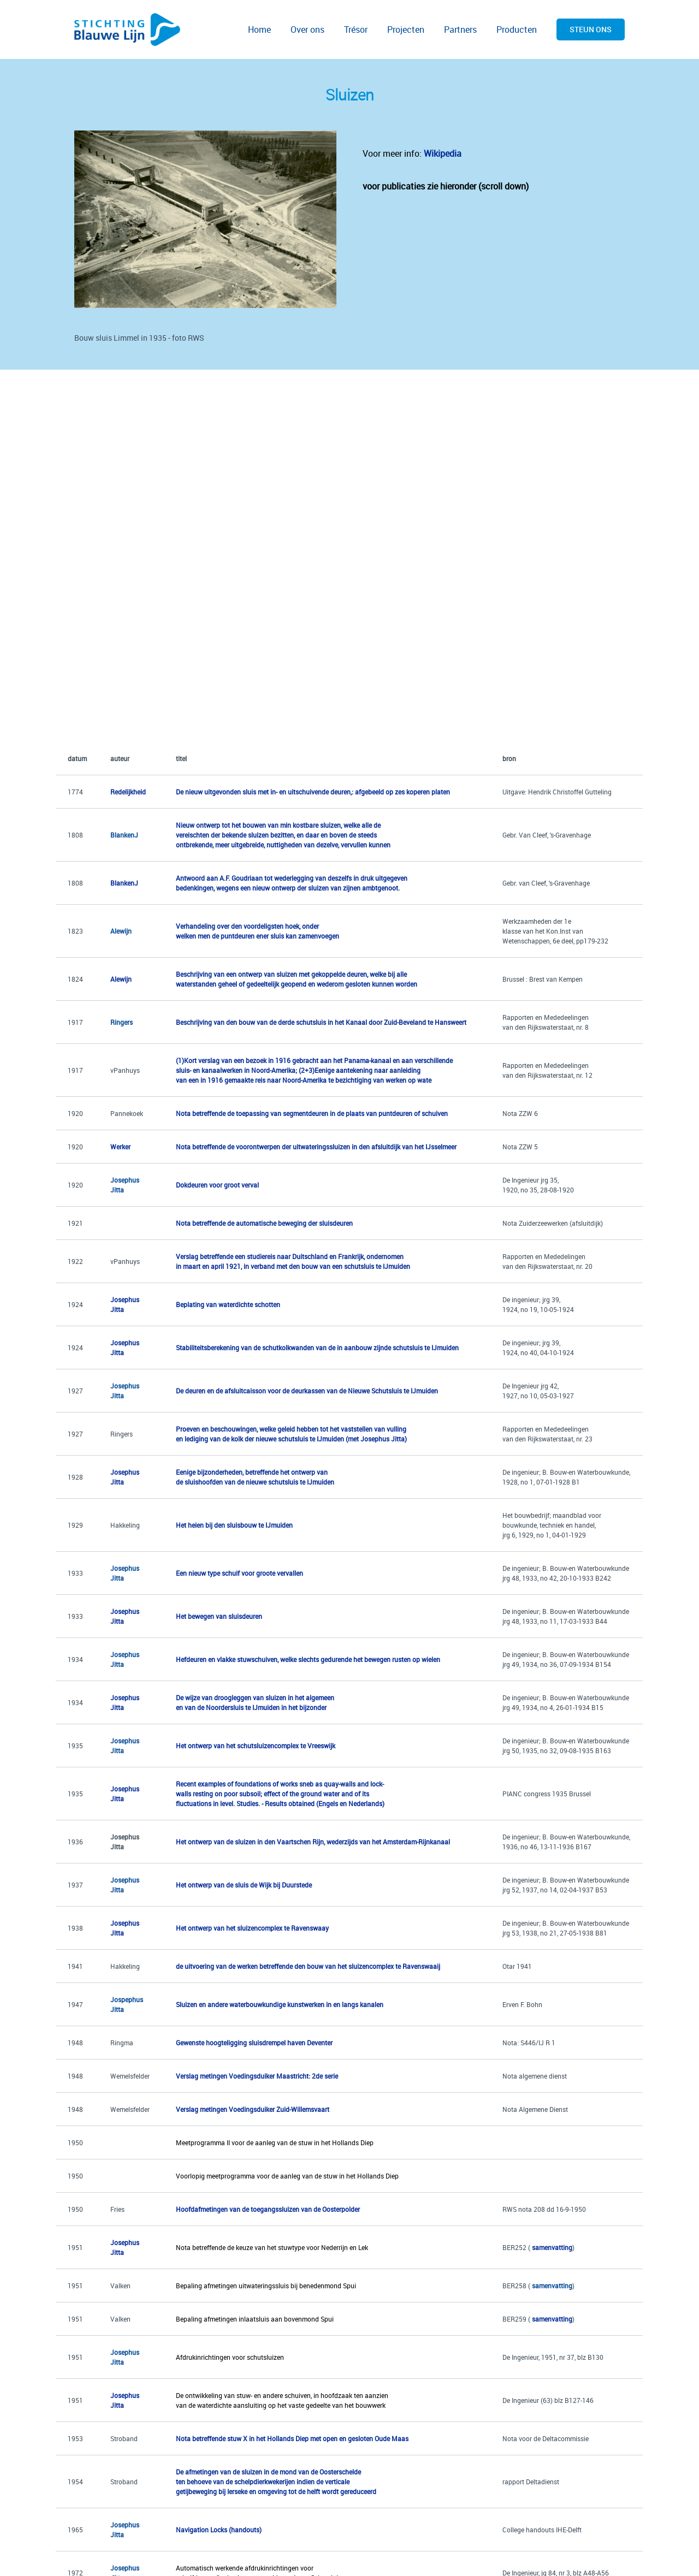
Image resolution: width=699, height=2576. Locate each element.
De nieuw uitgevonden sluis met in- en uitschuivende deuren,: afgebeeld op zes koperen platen (313, 791)
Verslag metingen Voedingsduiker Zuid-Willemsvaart (252, 2109)
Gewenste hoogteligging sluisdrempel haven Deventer (254, 2042)
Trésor (356, 29)
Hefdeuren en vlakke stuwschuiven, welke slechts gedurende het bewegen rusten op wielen (308, 1659)
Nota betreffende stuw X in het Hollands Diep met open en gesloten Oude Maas (292, 2438)
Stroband (124, 2438)
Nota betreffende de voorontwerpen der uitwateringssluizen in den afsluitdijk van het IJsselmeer (316, 1146)
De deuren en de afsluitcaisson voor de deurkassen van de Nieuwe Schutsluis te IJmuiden (307, 1390)
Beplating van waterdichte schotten (228, 1304)
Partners (460, 29)
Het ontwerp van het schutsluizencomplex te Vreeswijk (255, 1745)
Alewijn (121, 931)
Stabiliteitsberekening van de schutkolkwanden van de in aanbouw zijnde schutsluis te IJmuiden (317, 1347)
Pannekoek (126, 1113)
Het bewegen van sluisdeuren (219, 1616)
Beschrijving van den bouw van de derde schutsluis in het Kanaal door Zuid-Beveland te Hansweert (321, 1022)
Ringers (121, 1433)
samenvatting (552, 2318)
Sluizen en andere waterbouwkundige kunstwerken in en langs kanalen (279, 2004)
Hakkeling (125, 1525)
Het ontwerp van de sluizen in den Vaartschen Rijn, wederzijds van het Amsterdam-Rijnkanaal (313, 1841)
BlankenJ (124, 834)
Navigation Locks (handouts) (219, 2529)
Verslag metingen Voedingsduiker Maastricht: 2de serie (257, 2076)
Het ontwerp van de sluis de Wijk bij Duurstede (244, 1884)
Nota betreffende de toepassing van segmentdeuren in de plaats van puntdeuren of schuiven (312, 1113)
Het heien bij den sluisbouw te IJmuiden (234, 1525)
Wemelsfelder (130, 2076)
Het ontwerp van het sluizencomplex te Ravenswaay (252, 1928)
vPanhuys (125, 1070)
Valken (120, 2285)
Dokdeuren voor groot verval (217, 1184)
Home (259, 29)
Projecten (405, 29)
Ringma (121, 2042)
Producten (516, 29)
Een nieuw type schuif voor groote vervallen (239, 1573)
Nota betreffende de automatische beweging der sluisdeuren (264, 1223)
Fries (117, 2209)
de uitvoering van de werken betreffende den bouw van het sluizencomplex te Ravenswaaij (308, 1966)
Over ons (307, 29)
